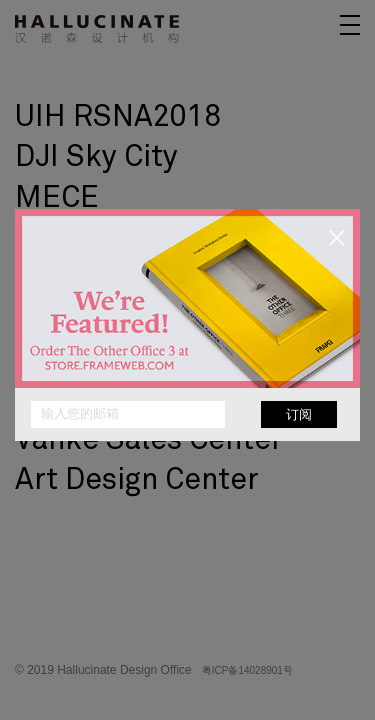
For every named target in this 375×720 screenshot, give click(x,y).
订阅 (299, 414)
